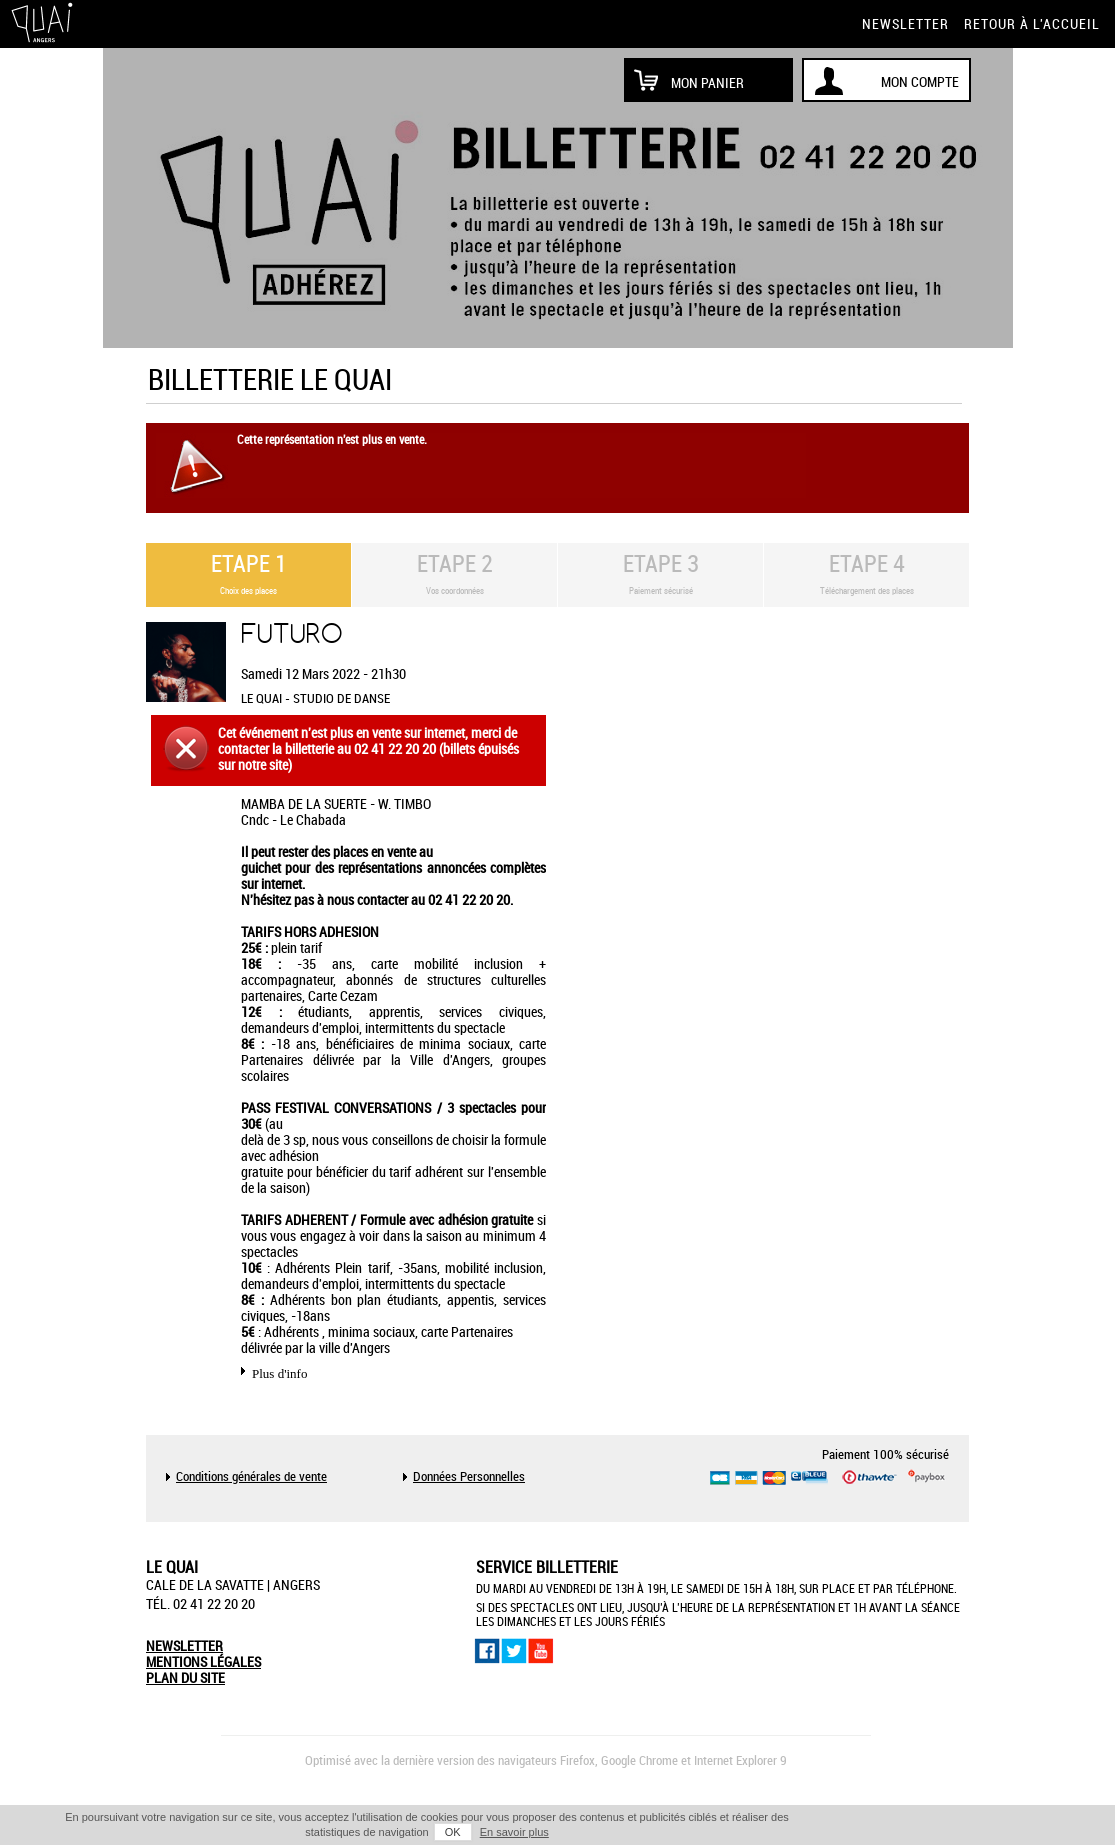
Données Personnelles (469, 1476)
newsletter (905, 24)
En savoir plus (514, 1832)
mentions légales (203, 1662)
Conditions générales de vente (251, 1476)
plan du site (185, 1678)
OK (453, 1832)
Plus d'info (279, 1373)
